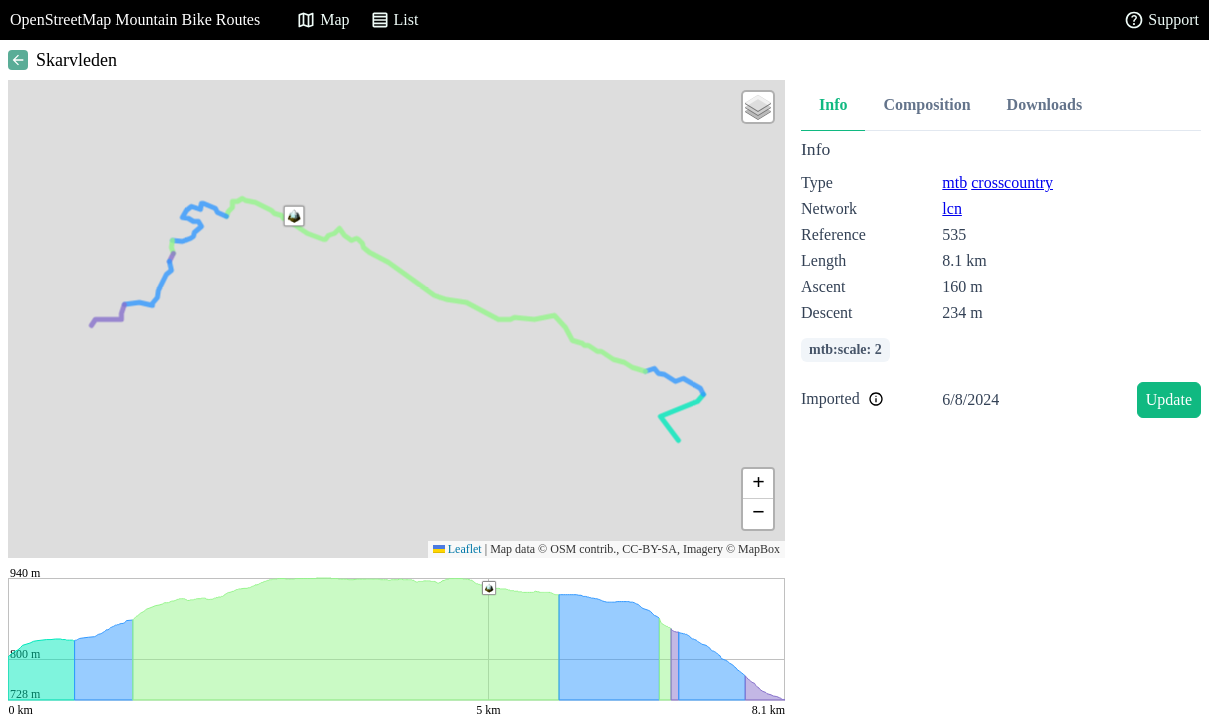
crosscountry (1012, 182)
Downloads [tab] (1045, 104)
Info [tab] (833, 104)
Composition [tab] (926, 104)
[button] (294, 216)
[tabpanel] (1001, 282)
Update (1169, 399)
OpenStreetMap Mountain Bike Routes (135, 19)
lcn (952, 208)
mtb (954, 182)
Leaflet (457, 549)
